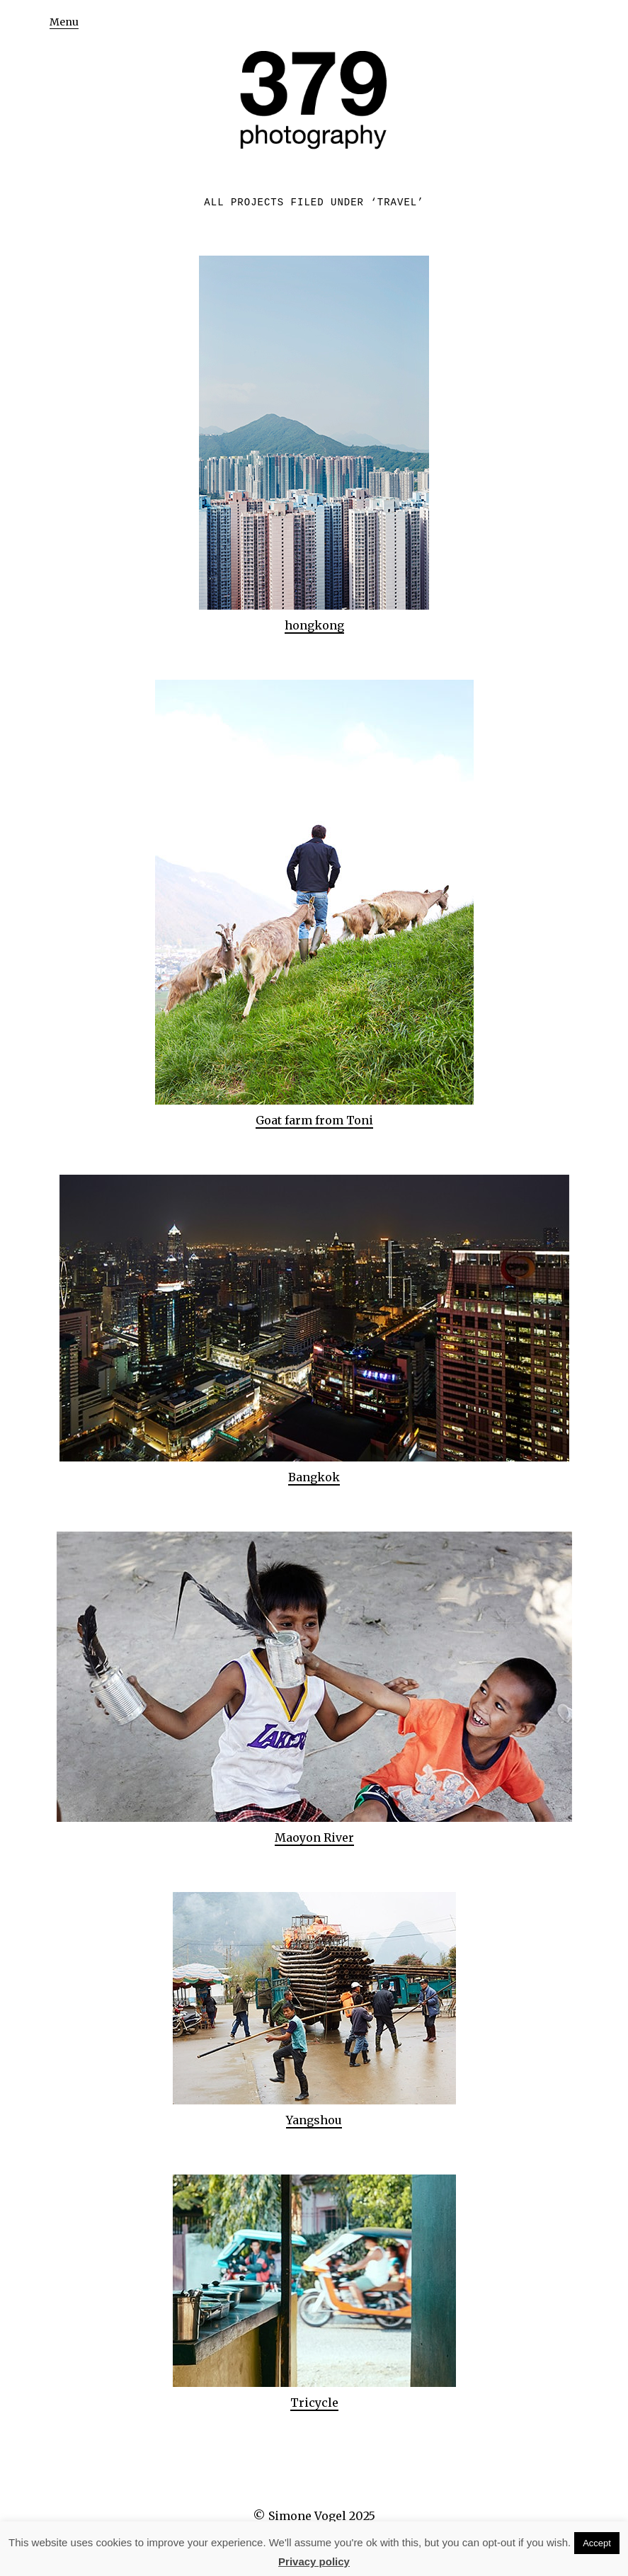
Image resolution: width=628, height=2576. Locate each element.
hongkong (314, 625)
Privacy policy (314, 2561)
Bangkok (314, 1477)
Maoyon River (314, 1837)
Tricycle (314, 2402)
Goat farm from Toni (314, 1120)
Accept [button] (597, 2543)
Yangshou (314, 2120)
